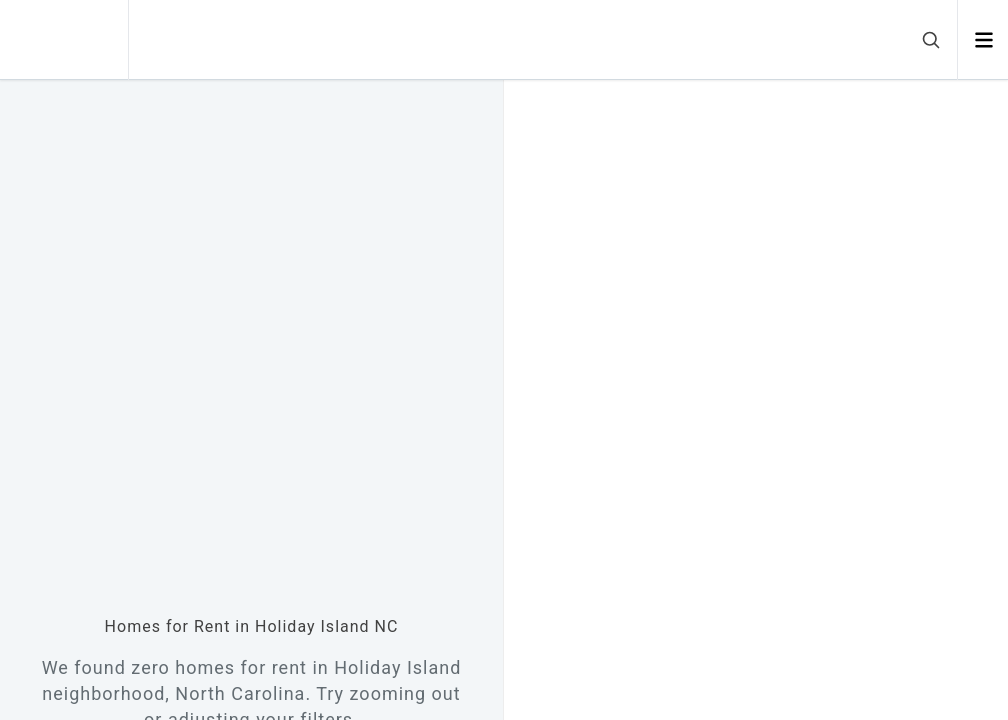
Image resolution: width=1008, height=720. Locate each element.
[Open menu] (983, 40)
